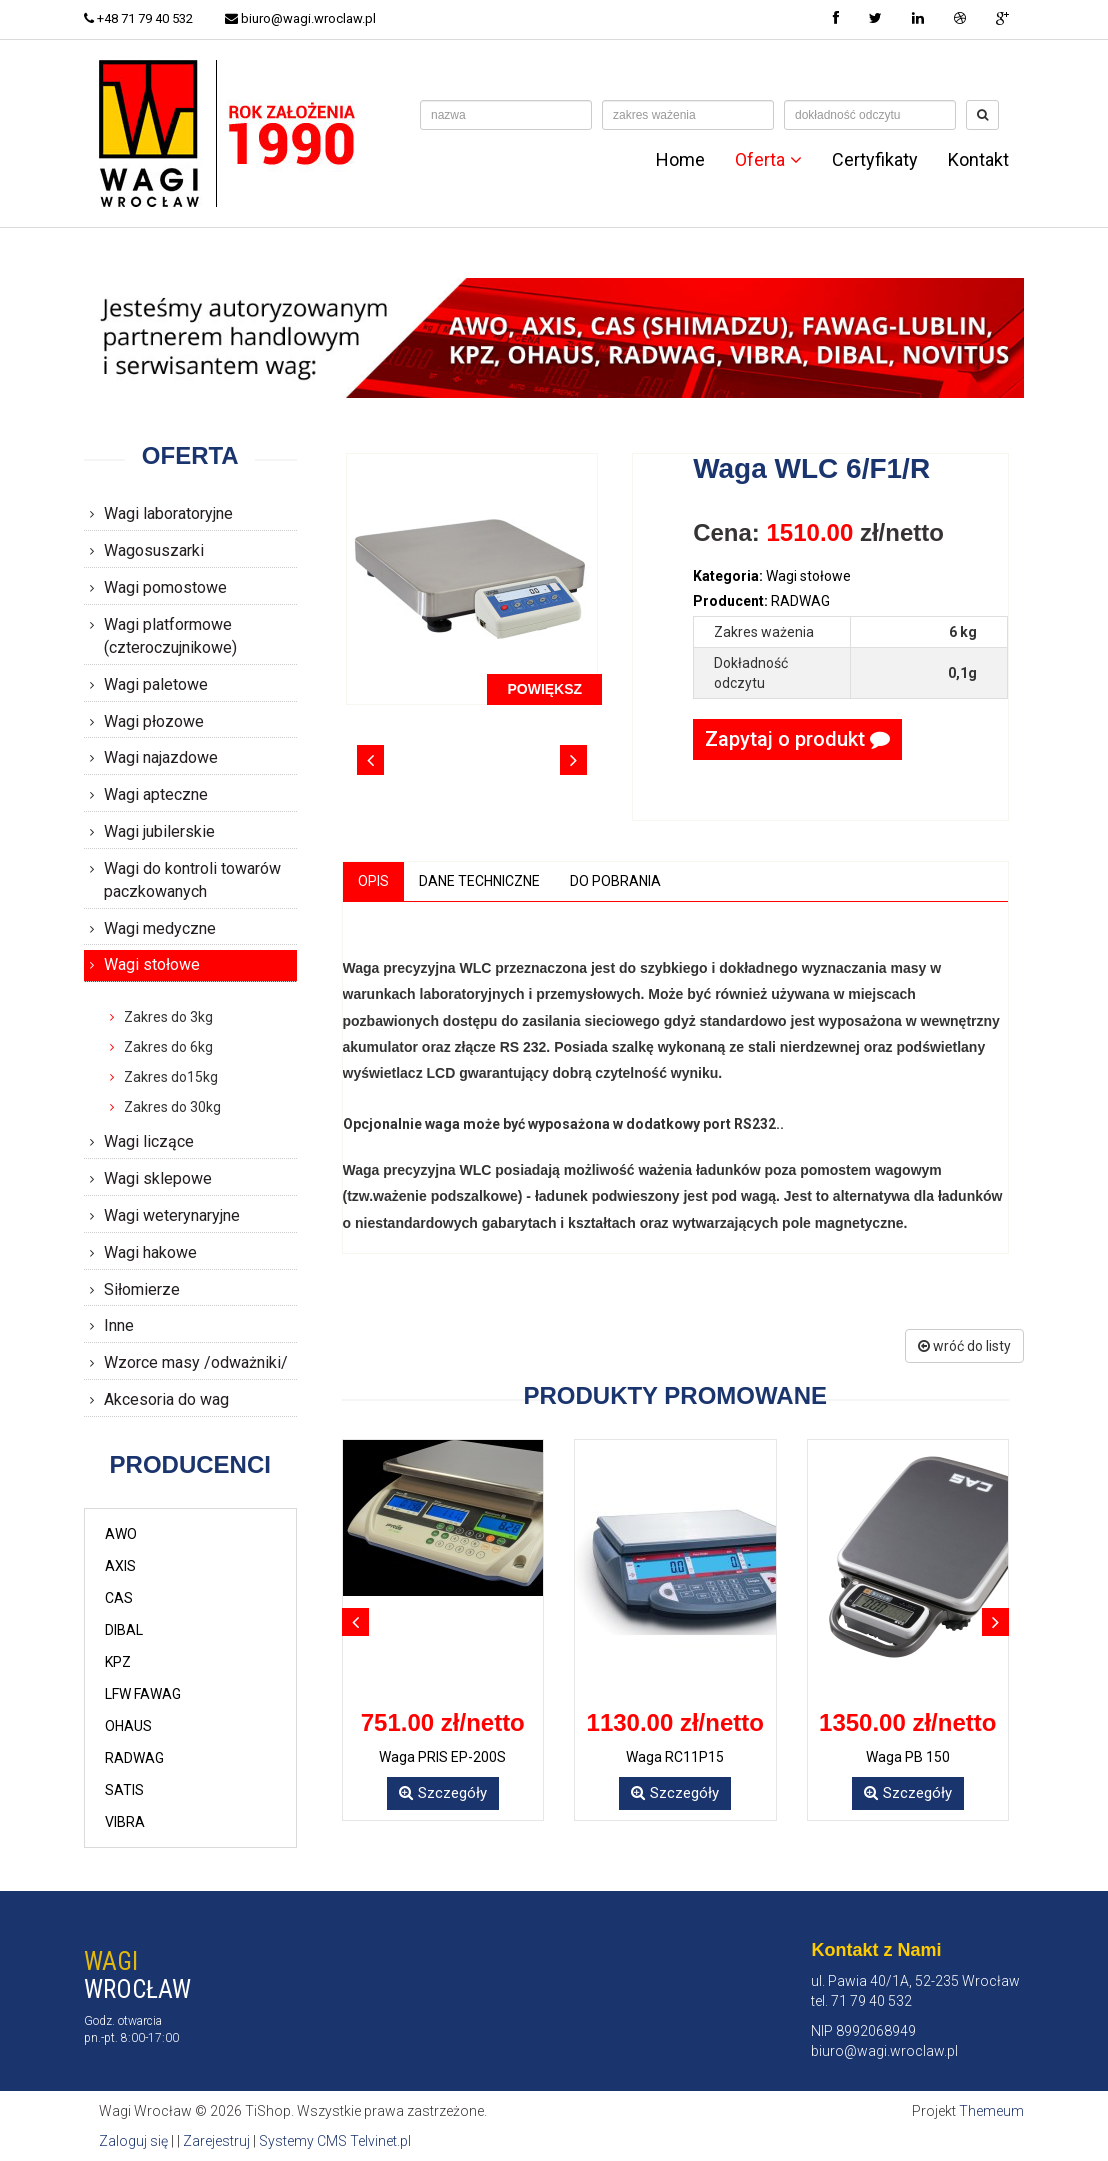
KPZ (118, 1662)
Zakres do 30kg (172, 1107)
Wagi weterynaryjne (172, 1215)
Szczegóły (443, 1793)
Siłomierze (142, 1289)
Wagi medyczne (160, 928)
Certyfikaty (875, 160)
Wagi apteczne (156, 794)
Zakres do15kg (171, 1077)
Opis (373, 881)
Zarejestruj (216, 2141)
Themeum (991, 2111)
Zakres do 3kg (168, 1017)
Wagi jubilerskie (159, 831)
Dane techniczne (479, 881)
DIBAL (124, 1630)
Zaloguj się (133, 2141)
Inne (119, 1325)
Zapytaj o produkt (797, 739)
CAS (119, 1598)
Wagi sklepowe (158, 1178)
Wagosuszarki (154, 550)
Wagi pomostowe (165, 587)
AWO (121, 1534)
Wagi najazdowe (161, 757)
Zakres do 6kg (168, 1047)
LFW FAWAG (143, 1694)
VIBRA (125, 1822)
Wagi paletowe (156, 684)
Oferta (768, 160)
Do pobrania (615, 881)
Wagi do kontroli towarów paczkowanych (192, 880)
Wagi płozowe (154, 721)
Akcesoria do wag (166, 1399)
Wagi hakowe (150, 1252)
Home (680, 160)
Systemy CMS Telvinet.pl (335, 2141)
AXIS (120, 1566)
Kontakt (978, 160)
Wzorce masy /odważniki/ (196, 1362)
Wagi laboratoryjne (168, 513)
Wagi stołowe (152, 964)
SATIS (124, 1790)
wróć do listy (964, 1346)
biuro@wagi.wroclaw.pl (300, 18)
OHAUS (128, 1726)
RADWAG (134, 1758)
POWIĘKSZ (544, 689)
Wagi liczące (149, 1141)
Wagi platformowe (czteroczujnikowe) (170, 636)
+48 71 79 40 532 (138, 18)
